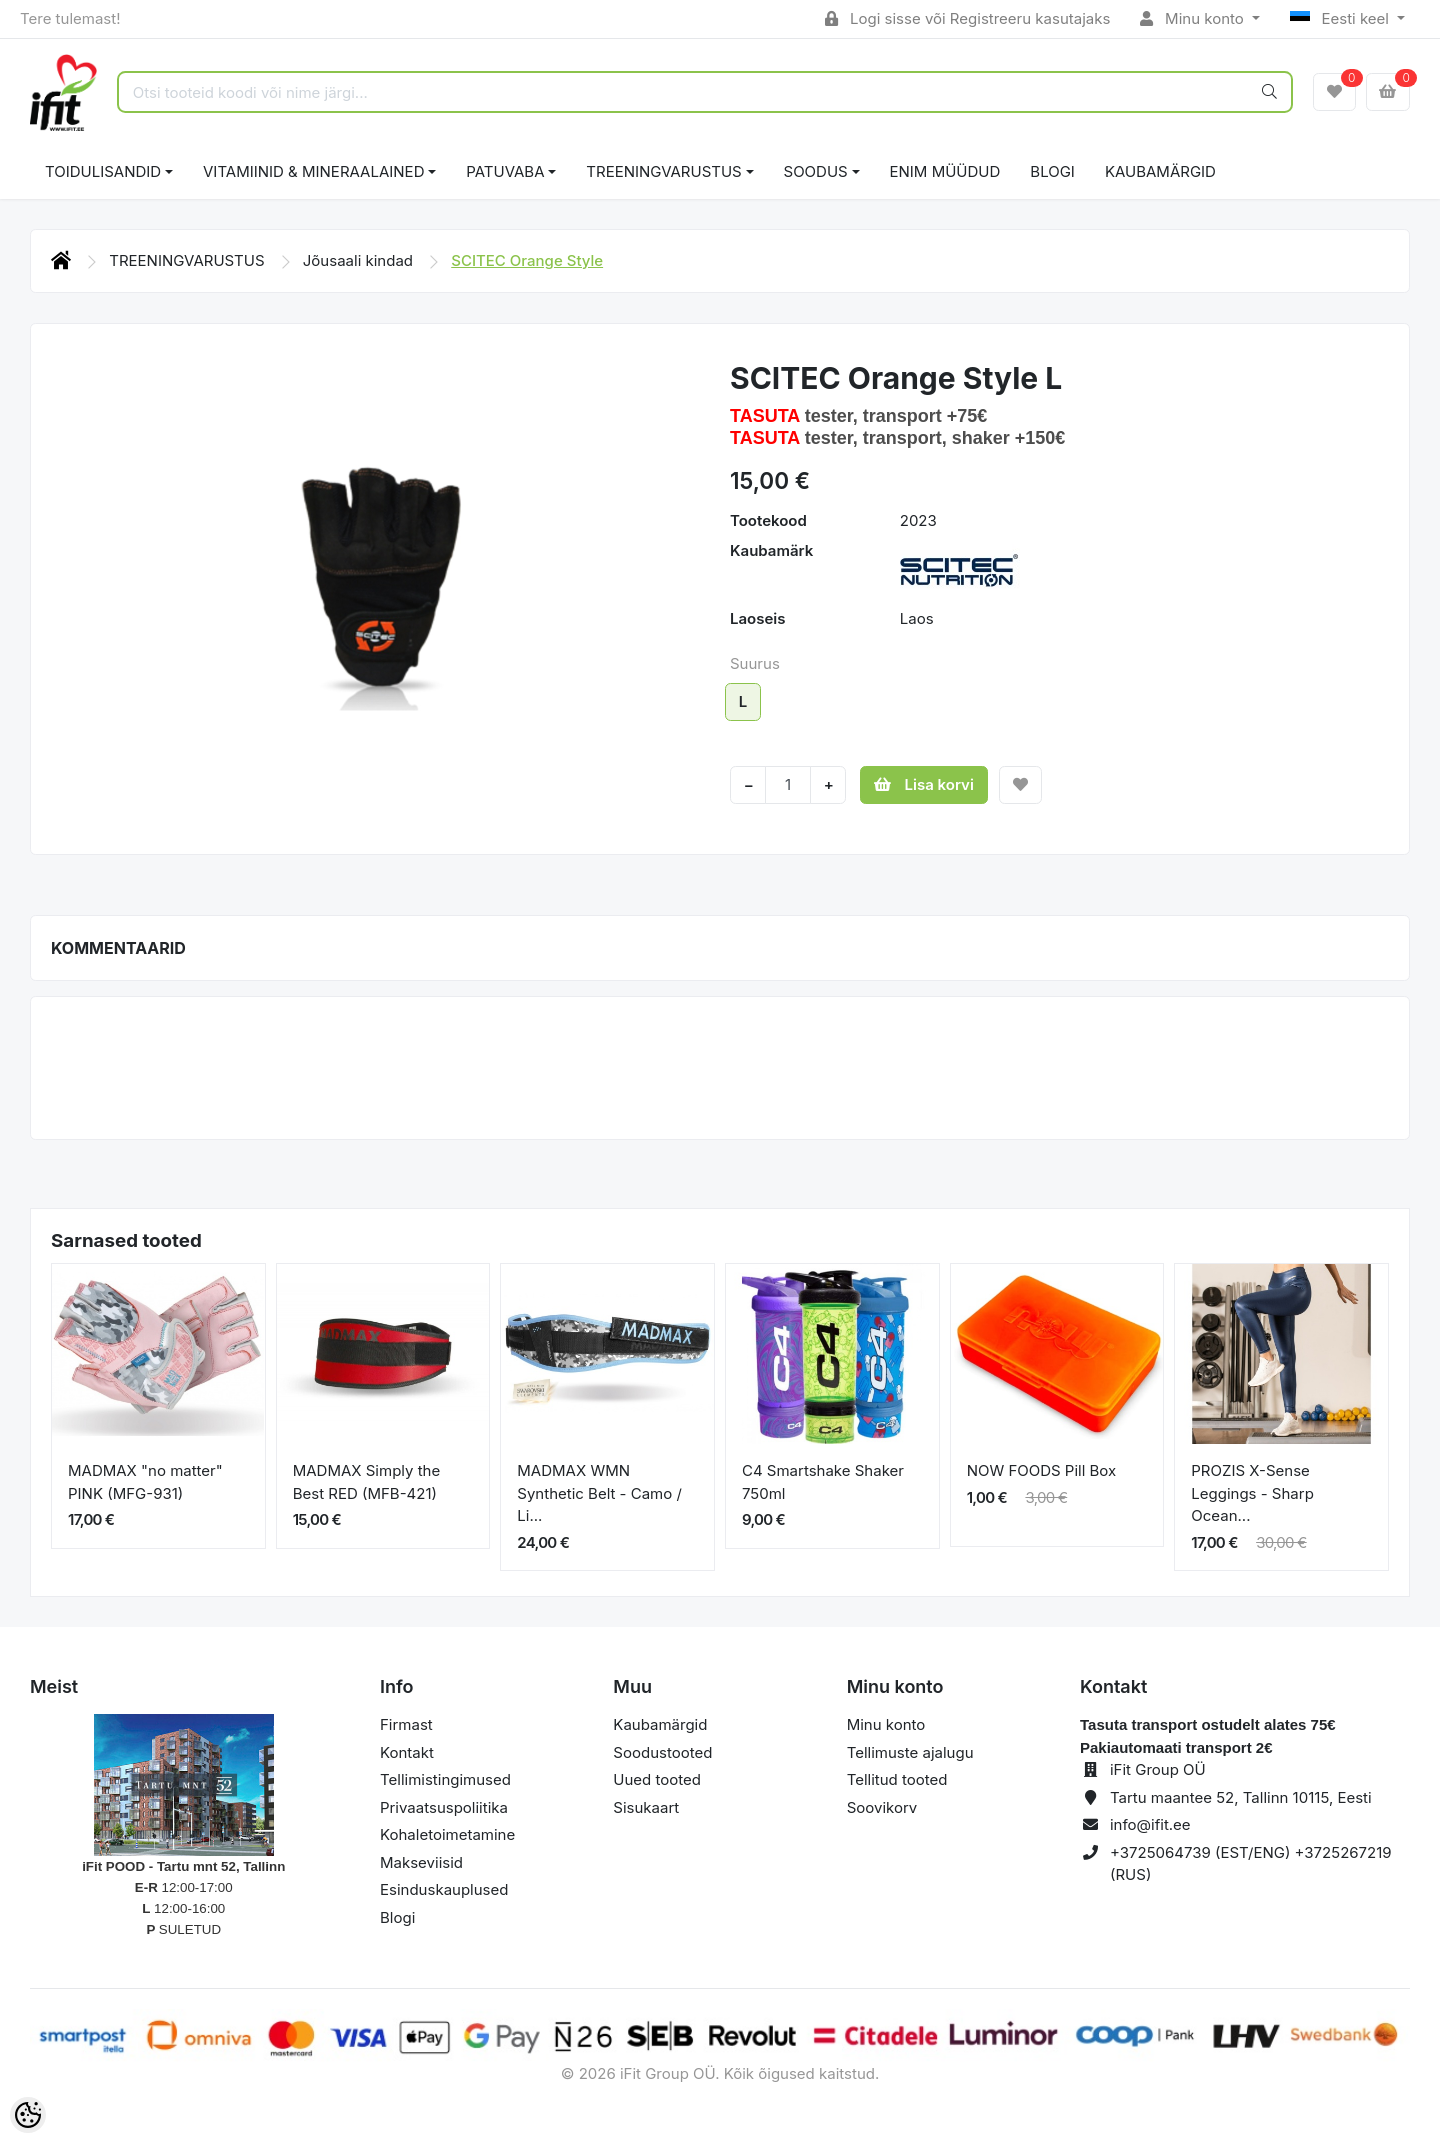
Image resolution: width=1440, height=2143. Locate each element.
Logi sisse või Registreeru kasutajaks (967, 18)
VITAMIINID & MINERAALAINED (313, 171)
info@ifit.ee (1150, 1824)
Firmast (406, 1724)
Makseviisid (421, 1862)
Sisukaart (646, 1807)
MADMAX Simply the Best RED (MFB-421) (367, 1482)
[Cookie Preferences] (28, 2115)
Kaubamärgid (1160, 171)
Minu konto (1194, 18)
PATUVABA (505, 171)
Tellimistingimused (445, 1779)
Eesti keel (1341, 18)
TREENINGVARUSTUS (663, 171)
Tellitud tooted (897, 1779)
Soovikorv (882, 1807)
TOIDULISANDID (103, 171)
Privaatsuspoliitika (444, 1807)
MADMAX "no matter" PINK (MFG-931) (145, 1482)
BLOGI (1052, 171)
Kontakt (407, 1752)
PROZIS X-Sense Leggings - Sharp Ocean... (1252, 1493)
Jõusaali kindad (360, 260)
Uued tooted (657, 1779)
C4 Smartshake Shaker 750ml (823, 1482)
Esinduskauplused (444, 1889)
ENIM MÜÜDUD (945, 171)
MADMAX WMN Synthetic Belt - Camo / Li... (599, 1493)
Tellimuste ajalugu (910, 1752)
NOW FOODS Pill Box (1042, 1470)
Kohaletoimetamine (447, 1834)
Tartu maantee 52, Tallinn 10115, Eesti (1241, 1797)
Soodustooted (662, 1752)
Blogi (397, 1917)
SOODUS (816, 171)
